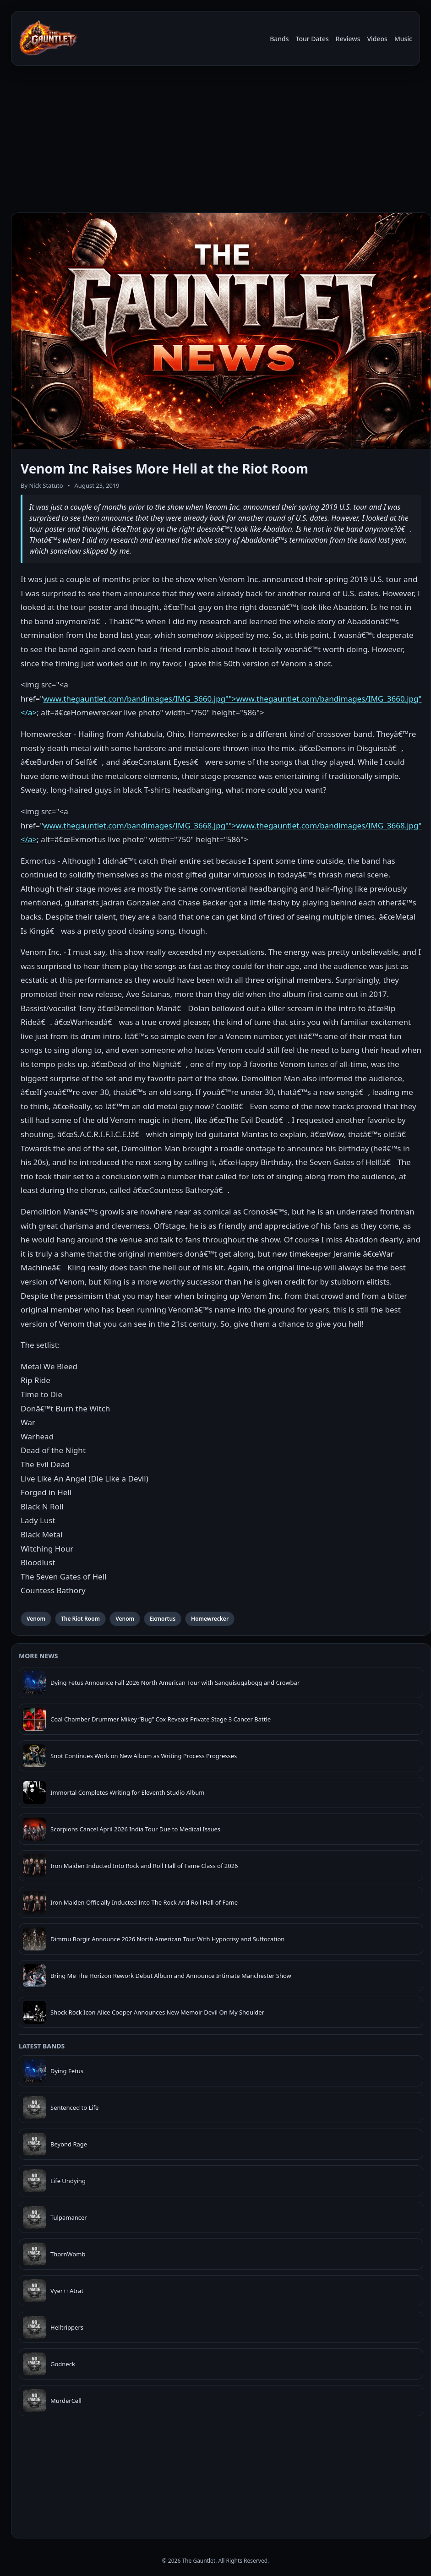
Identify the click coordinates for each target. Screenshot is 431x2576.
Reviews (348, 38)
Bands (279, 38)
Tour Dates (312, 38)
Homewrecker (210, 1619)
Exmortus (162, 1619)
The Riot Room (80, 1619)
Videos (377, 38)
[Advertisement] (215, 141)
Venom (36, 1619)
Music (403, 38)
